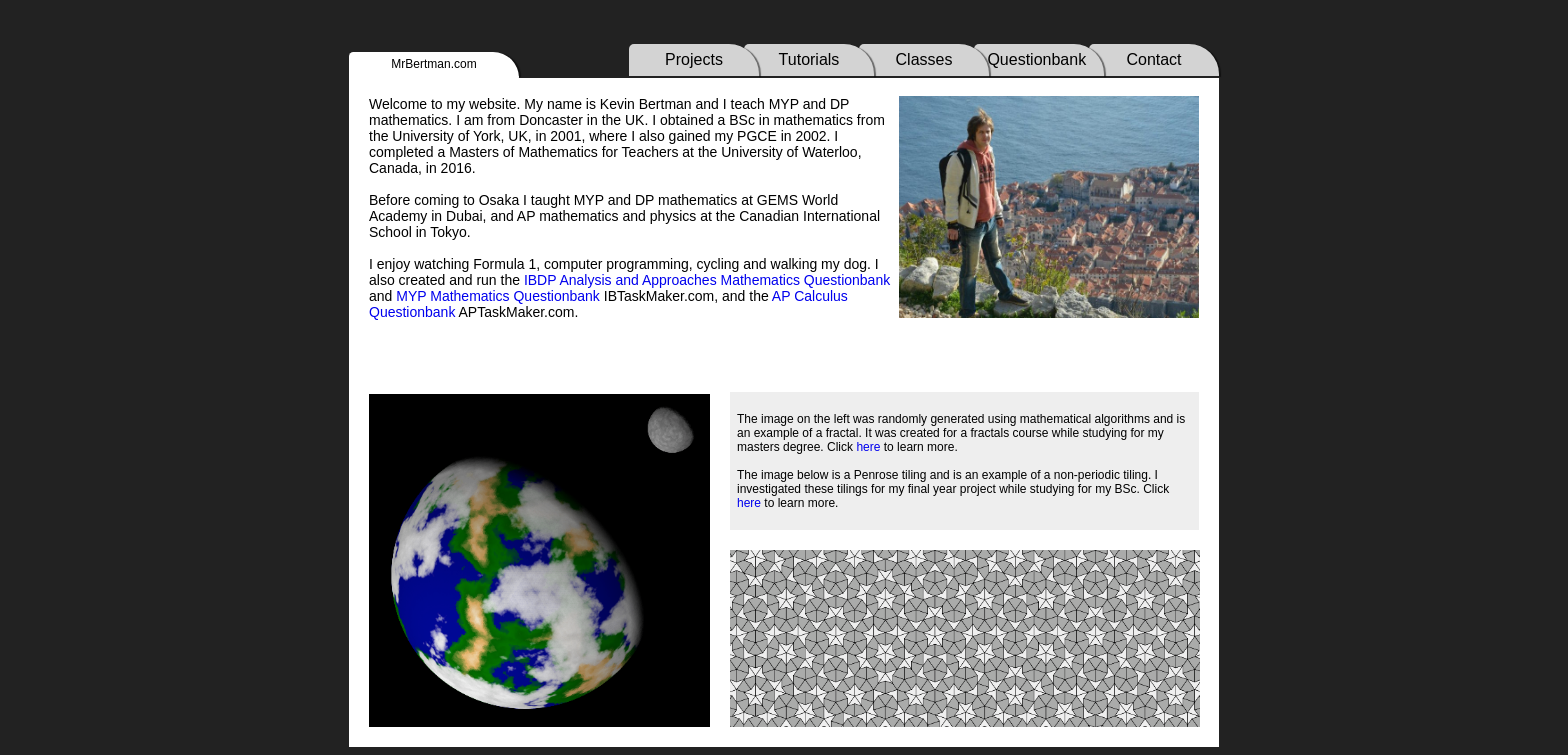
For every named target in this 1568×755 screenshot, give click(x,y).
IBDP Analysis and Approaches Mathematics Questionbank (707, 280)
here (868, 447)
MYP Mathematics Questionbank (498, 296)
